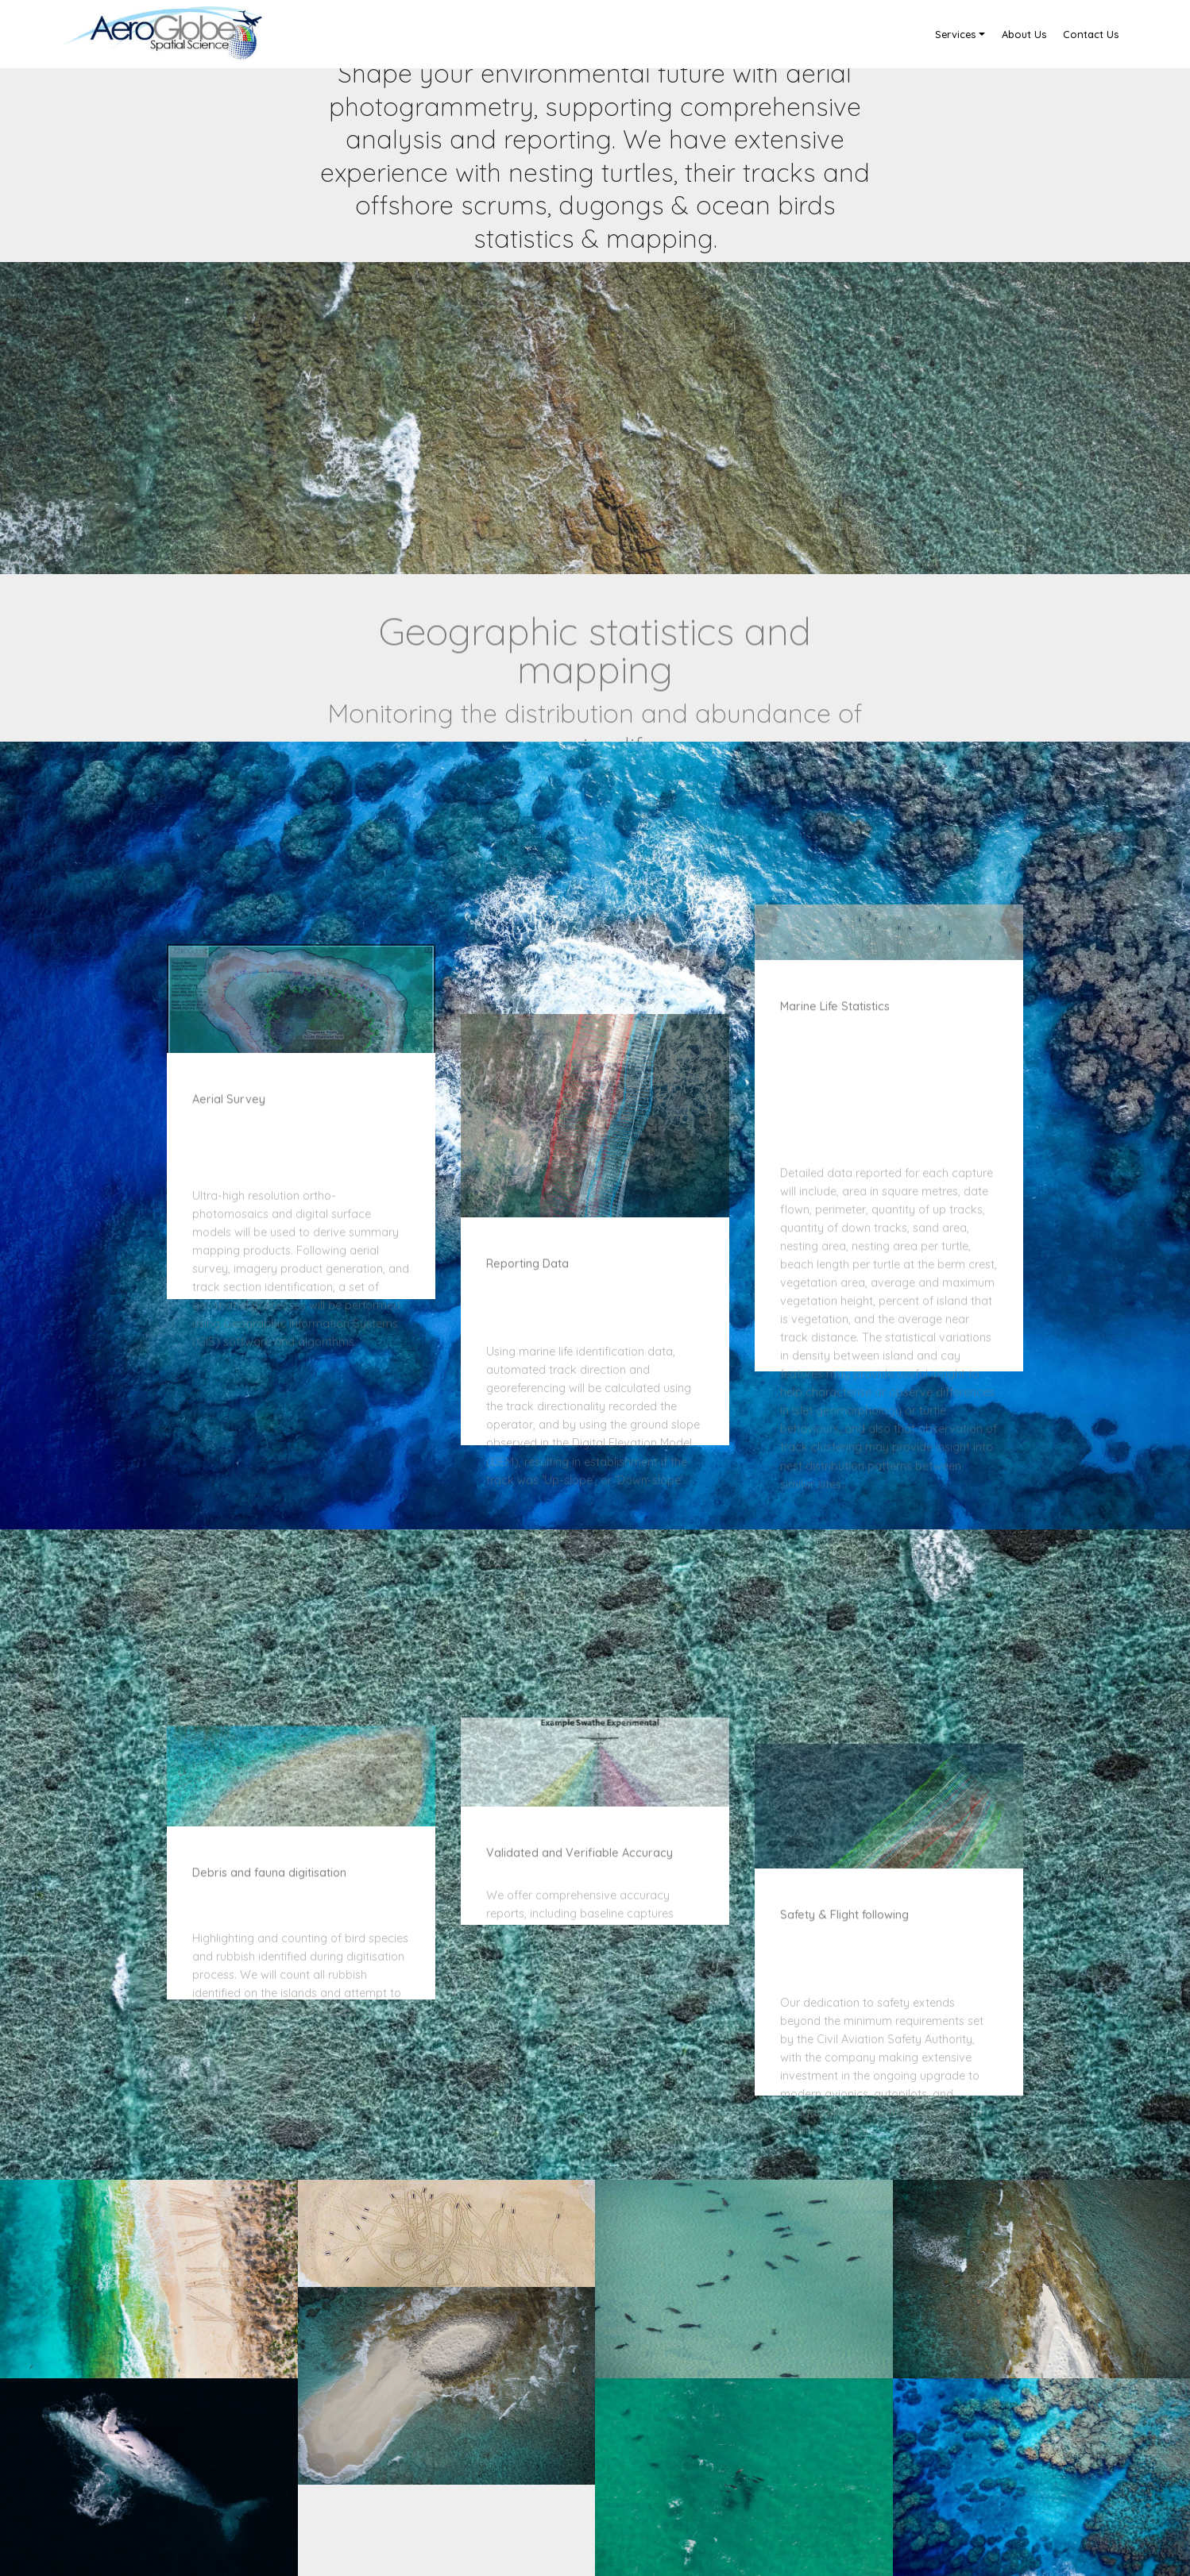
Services (955, 34)
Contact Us (1091, 34)
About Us (1024, 34)
